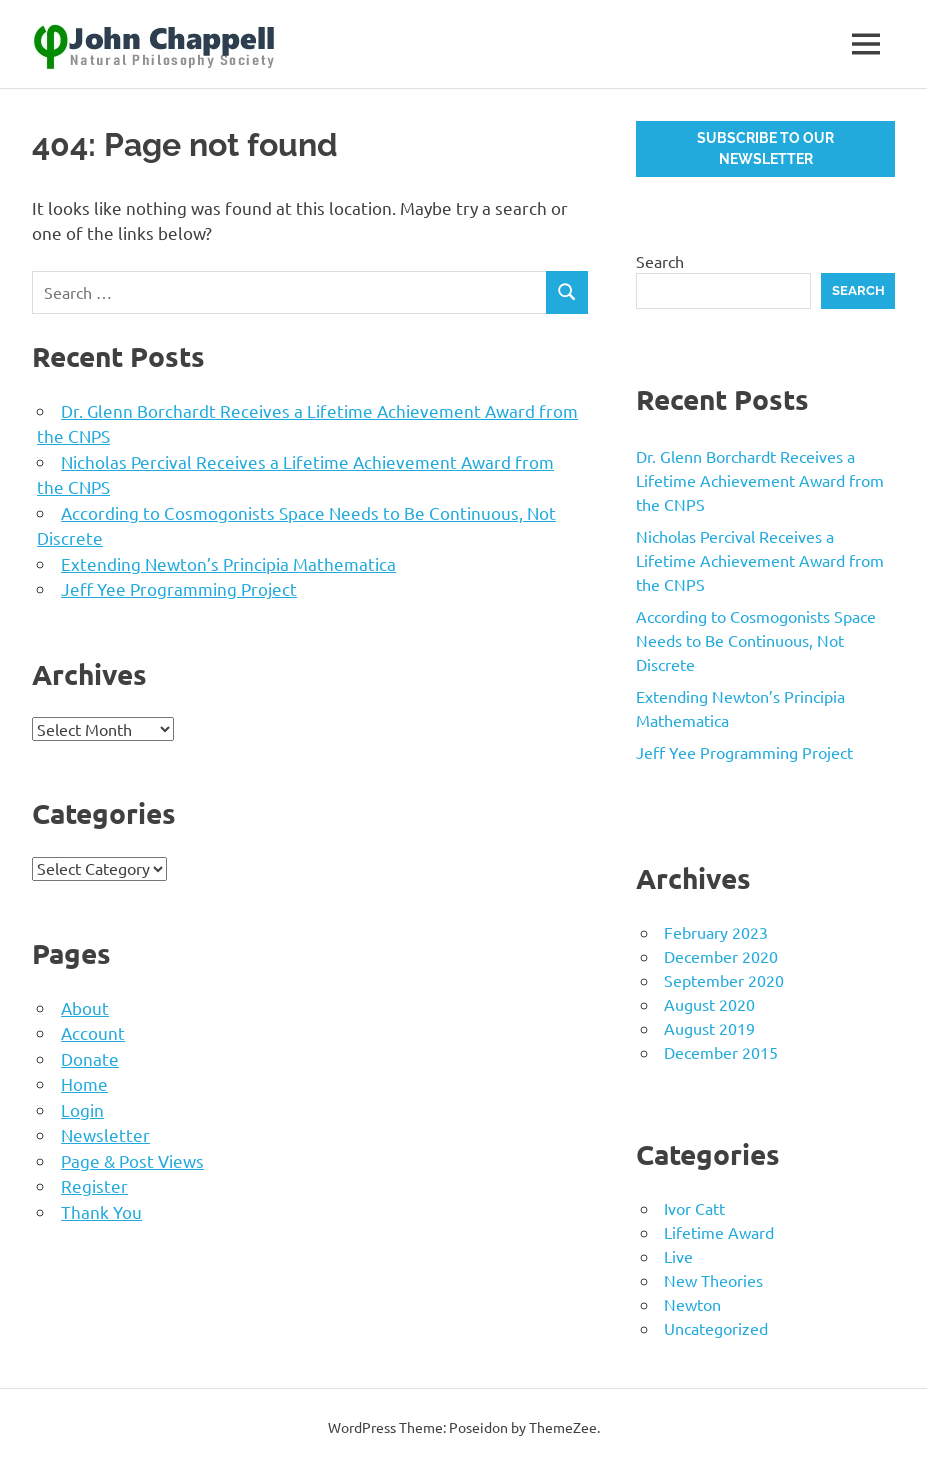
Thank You (101, 1211)
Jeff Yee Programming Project (179, 588)
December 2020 (721, 956)
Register (94, 1185)
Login (82, 1109)
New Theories (713, 1280)
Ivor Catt (694, 1208)
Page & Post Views (132, 1160)
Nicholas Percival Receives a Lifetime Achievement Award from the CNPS (760, 560)
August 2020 (709, 1004)
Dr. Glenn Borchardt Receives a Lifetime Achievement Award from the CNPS (760, 480)
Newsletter (105, 1134)
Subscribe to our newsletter (765, 148)
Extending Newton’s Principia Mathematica (228, 563)
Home (84, 1083)
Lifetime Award (719, 1232)
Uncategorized (716, 1328)
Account (93, 1032)
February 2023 (716, 932)
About (85, 1007)
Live (678, 1256)
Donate (90, 1058)
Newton (692, 1304)
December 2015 (721, 1052)
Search (660, 261)
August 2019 (709, 1028)
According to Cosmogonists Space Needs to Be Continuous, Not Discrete (756, 640)
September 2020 (724, 980)
